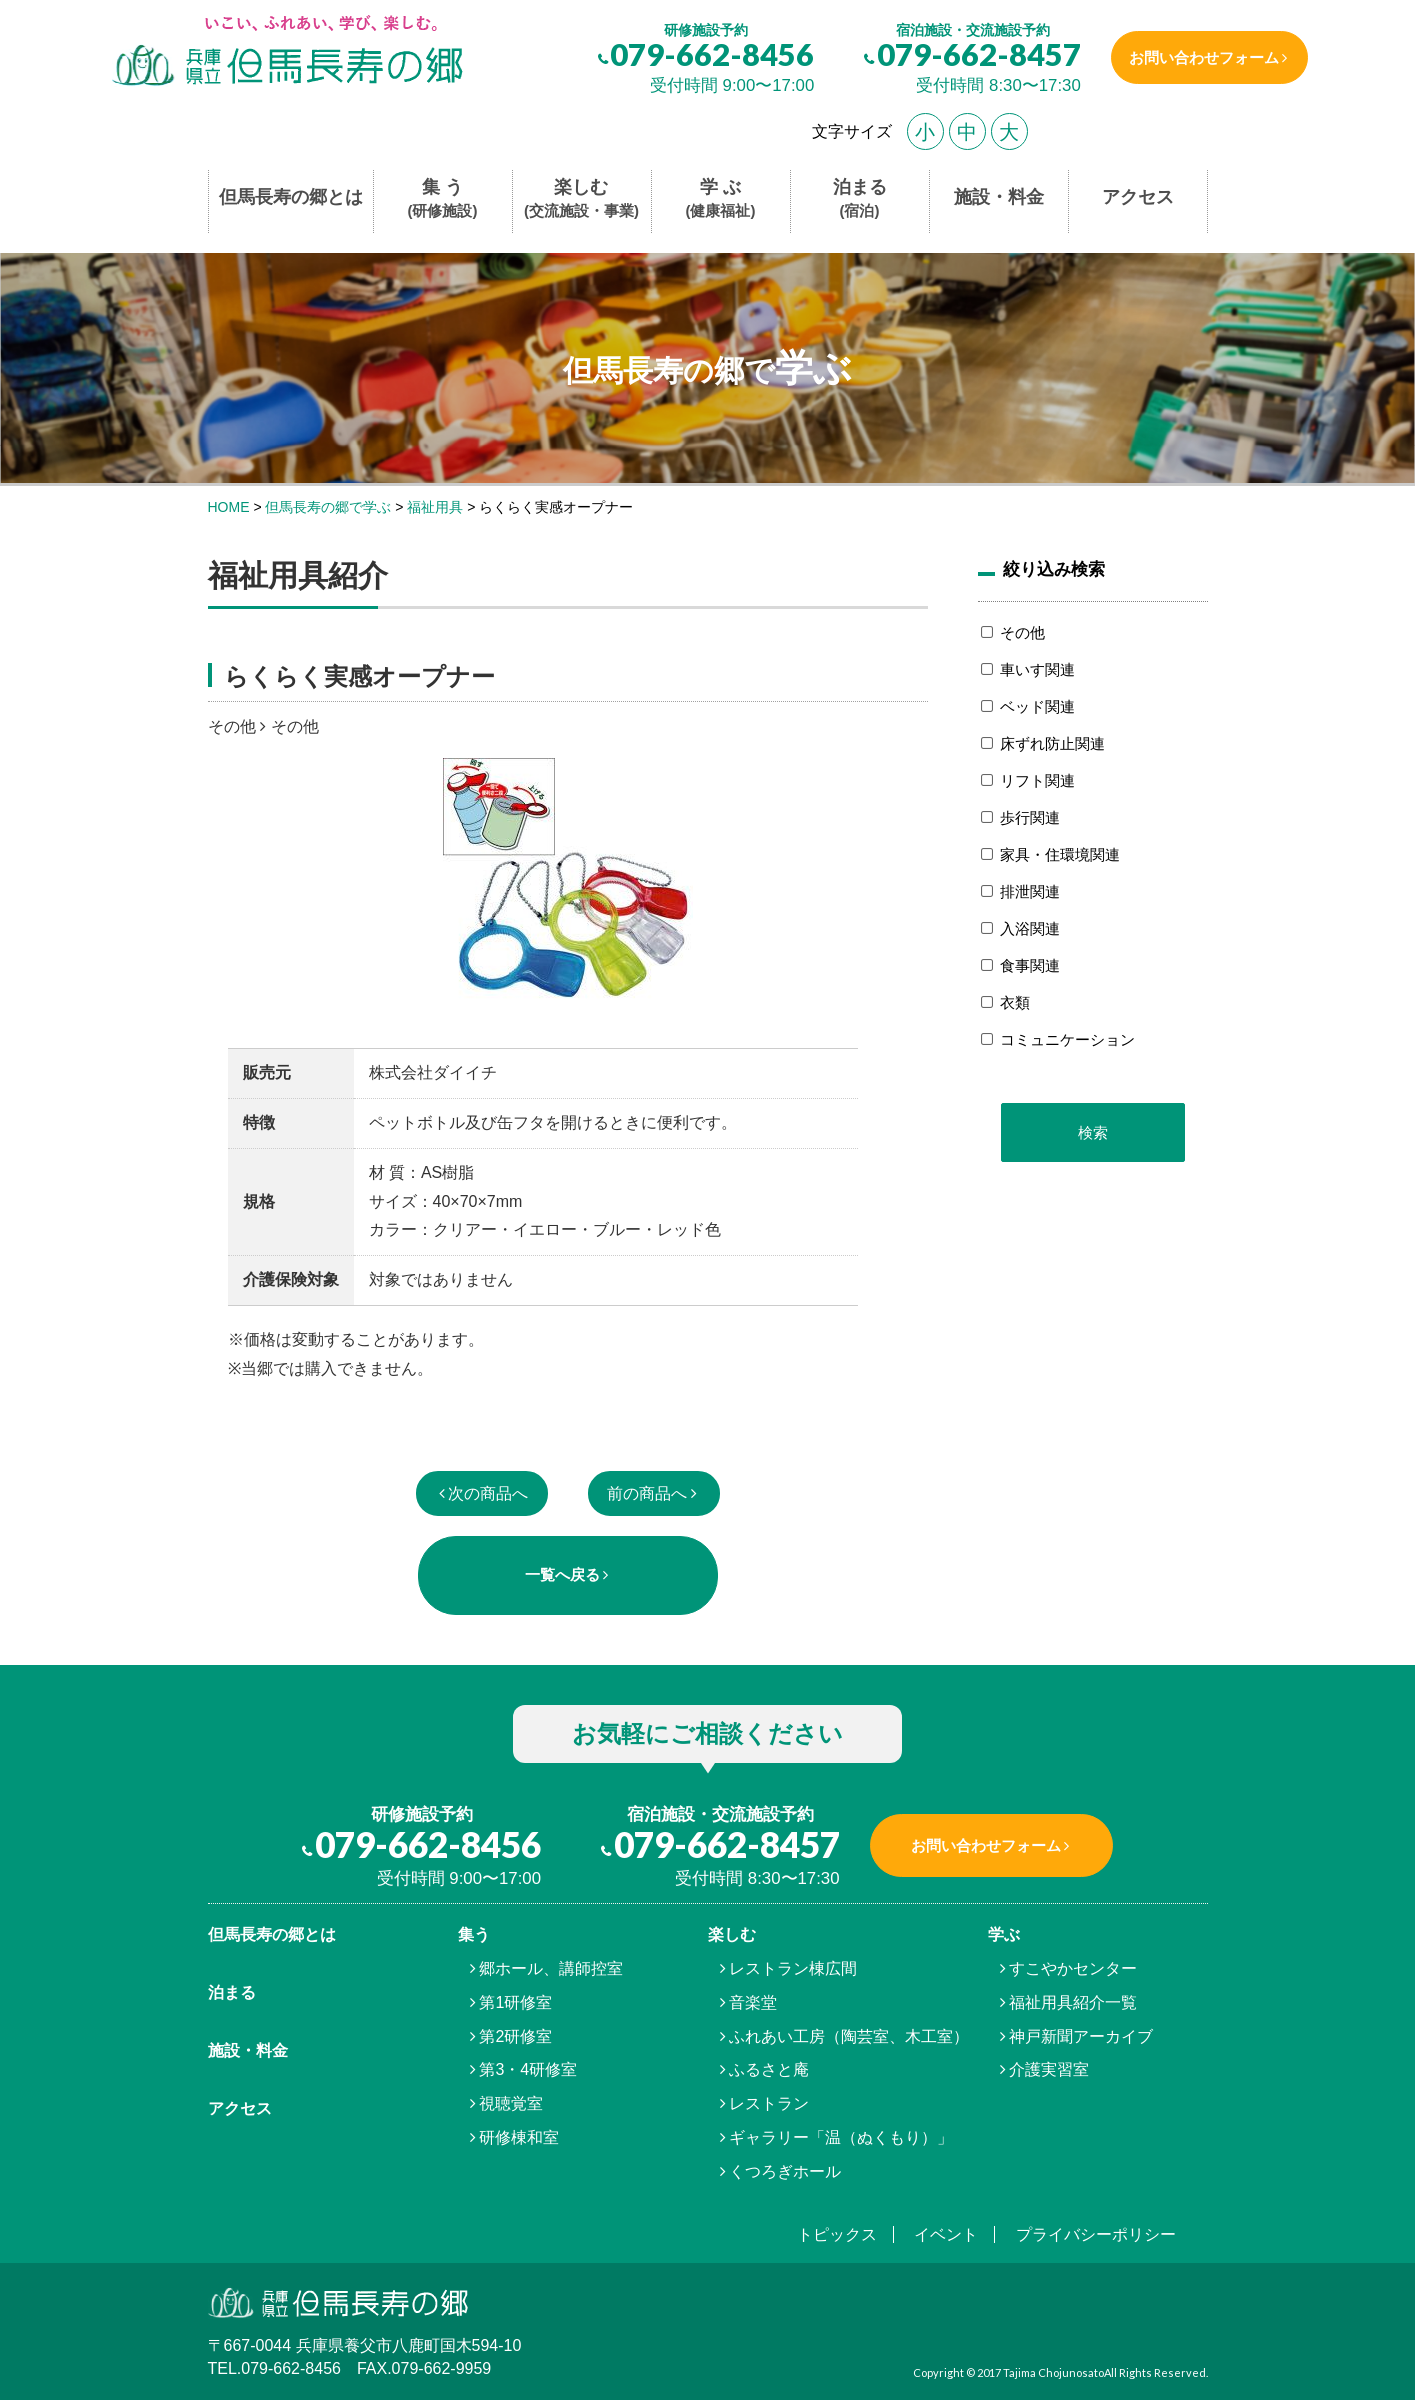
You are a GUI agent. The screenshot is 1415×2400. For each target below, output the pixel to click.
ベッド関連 (1037, 706)
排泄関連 (1030, 891)
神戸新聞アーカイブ (1081, 2036)
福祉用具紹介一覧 (1073, 2002)
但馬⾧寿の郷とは (272, 1934)
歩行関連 (1030, 817)
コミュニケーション (1067, 1039)
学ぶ (1004, 1934)
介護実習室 (1049, 2069)
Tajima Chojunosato (1053, 2372)
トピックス (837, 2234)
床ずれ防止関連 (1052, 743)
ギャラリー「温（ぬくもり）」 (841, 2137)
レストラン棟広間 (793, 1968)
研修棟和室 (519, 2137)
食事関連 (1030, 965)
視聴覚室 (511, 2103)
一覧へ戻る (562, 1574)
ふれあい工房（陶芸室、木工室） (849, 2036)
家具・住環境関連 (1060, 854)
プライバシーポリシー (1096, 2234)
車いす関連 (1037, 669)
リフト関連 (1037, 780)
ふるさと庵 (769, 2069)
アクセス (1138, 197)
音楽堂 (753, 2002)
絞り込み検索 (1054, 569)
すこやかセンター (1073, 1968)
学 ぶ (721, 199)
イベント (946, 2234)
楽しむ (581, 199)
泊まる (860, 199)
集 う (443, 199)
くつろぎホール (785, 2171)
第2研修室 (515, 2036)
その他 (1022, 632)
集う (474, 1934)
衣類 (1015, 1002)
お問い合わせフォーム (1201, 57)
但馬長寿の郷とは (291, 197)
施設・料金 (999, 197)
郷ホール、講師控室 (551, 1968)
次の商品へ (488, 1493)
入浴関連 (1030, 928)
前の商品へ (647, 1493)
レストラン (769, 2103)
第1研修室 (515, 2002)
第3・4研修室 (528, 2069)
